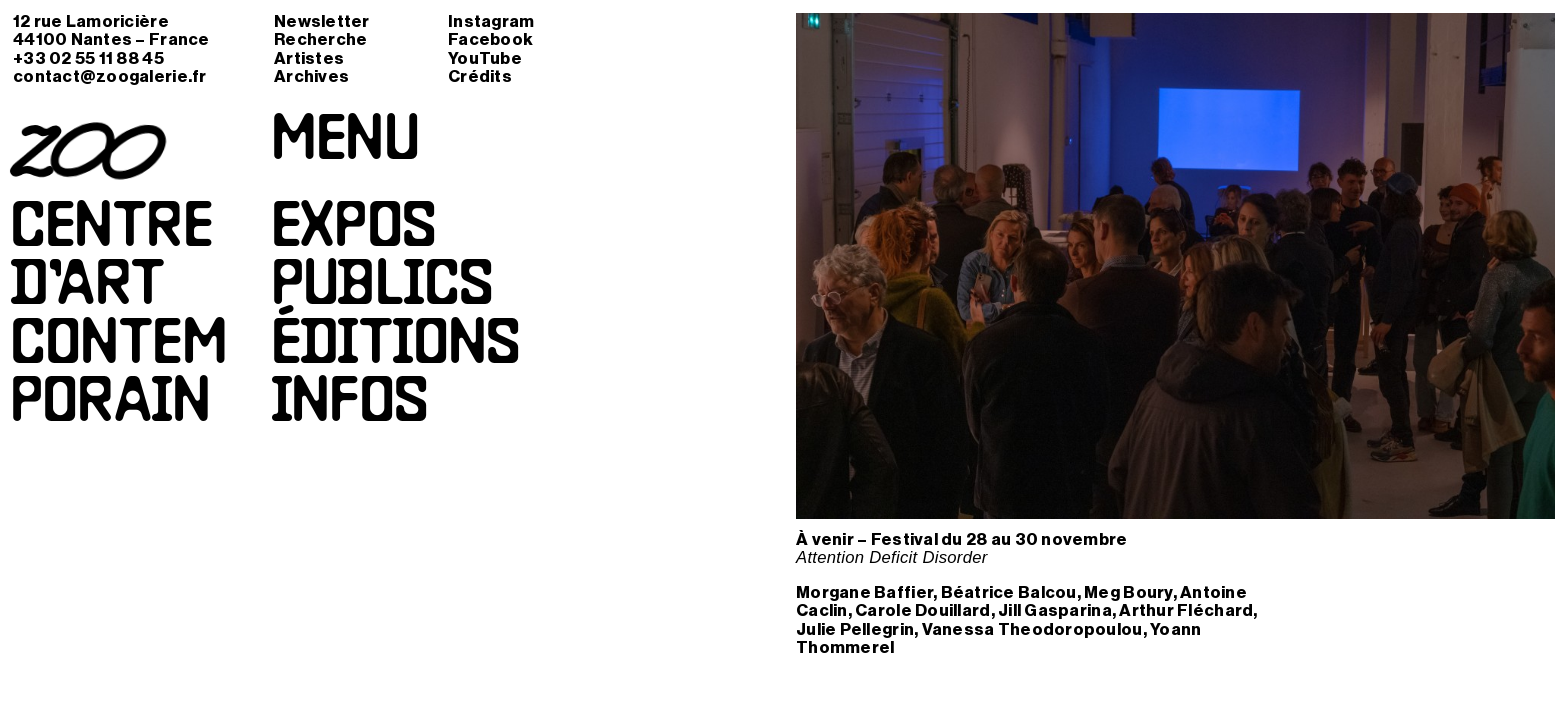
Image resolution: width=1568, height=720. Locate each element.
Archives (311, 76)
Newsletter (322, 21)
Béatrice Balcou (1009, 592)
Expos (353, 230)
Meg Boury (1128, 592)
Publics (381, 288)
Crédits (480, 76)
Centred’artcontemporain (118, 317)
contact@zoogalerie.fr (110, 76)
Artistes (309, 58)
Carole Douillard (922, 610)
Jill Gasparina (1055, 610)
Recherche (320, 39)
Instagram (491, 21)
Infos (349, 405)
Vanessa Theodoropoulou (1032, 629)
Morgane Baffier (864, 592)
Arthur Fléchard (1186, 610)
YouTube (485, 58)
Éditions (395, 347)
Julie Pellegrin (855, 629)
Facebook (490, 39)
